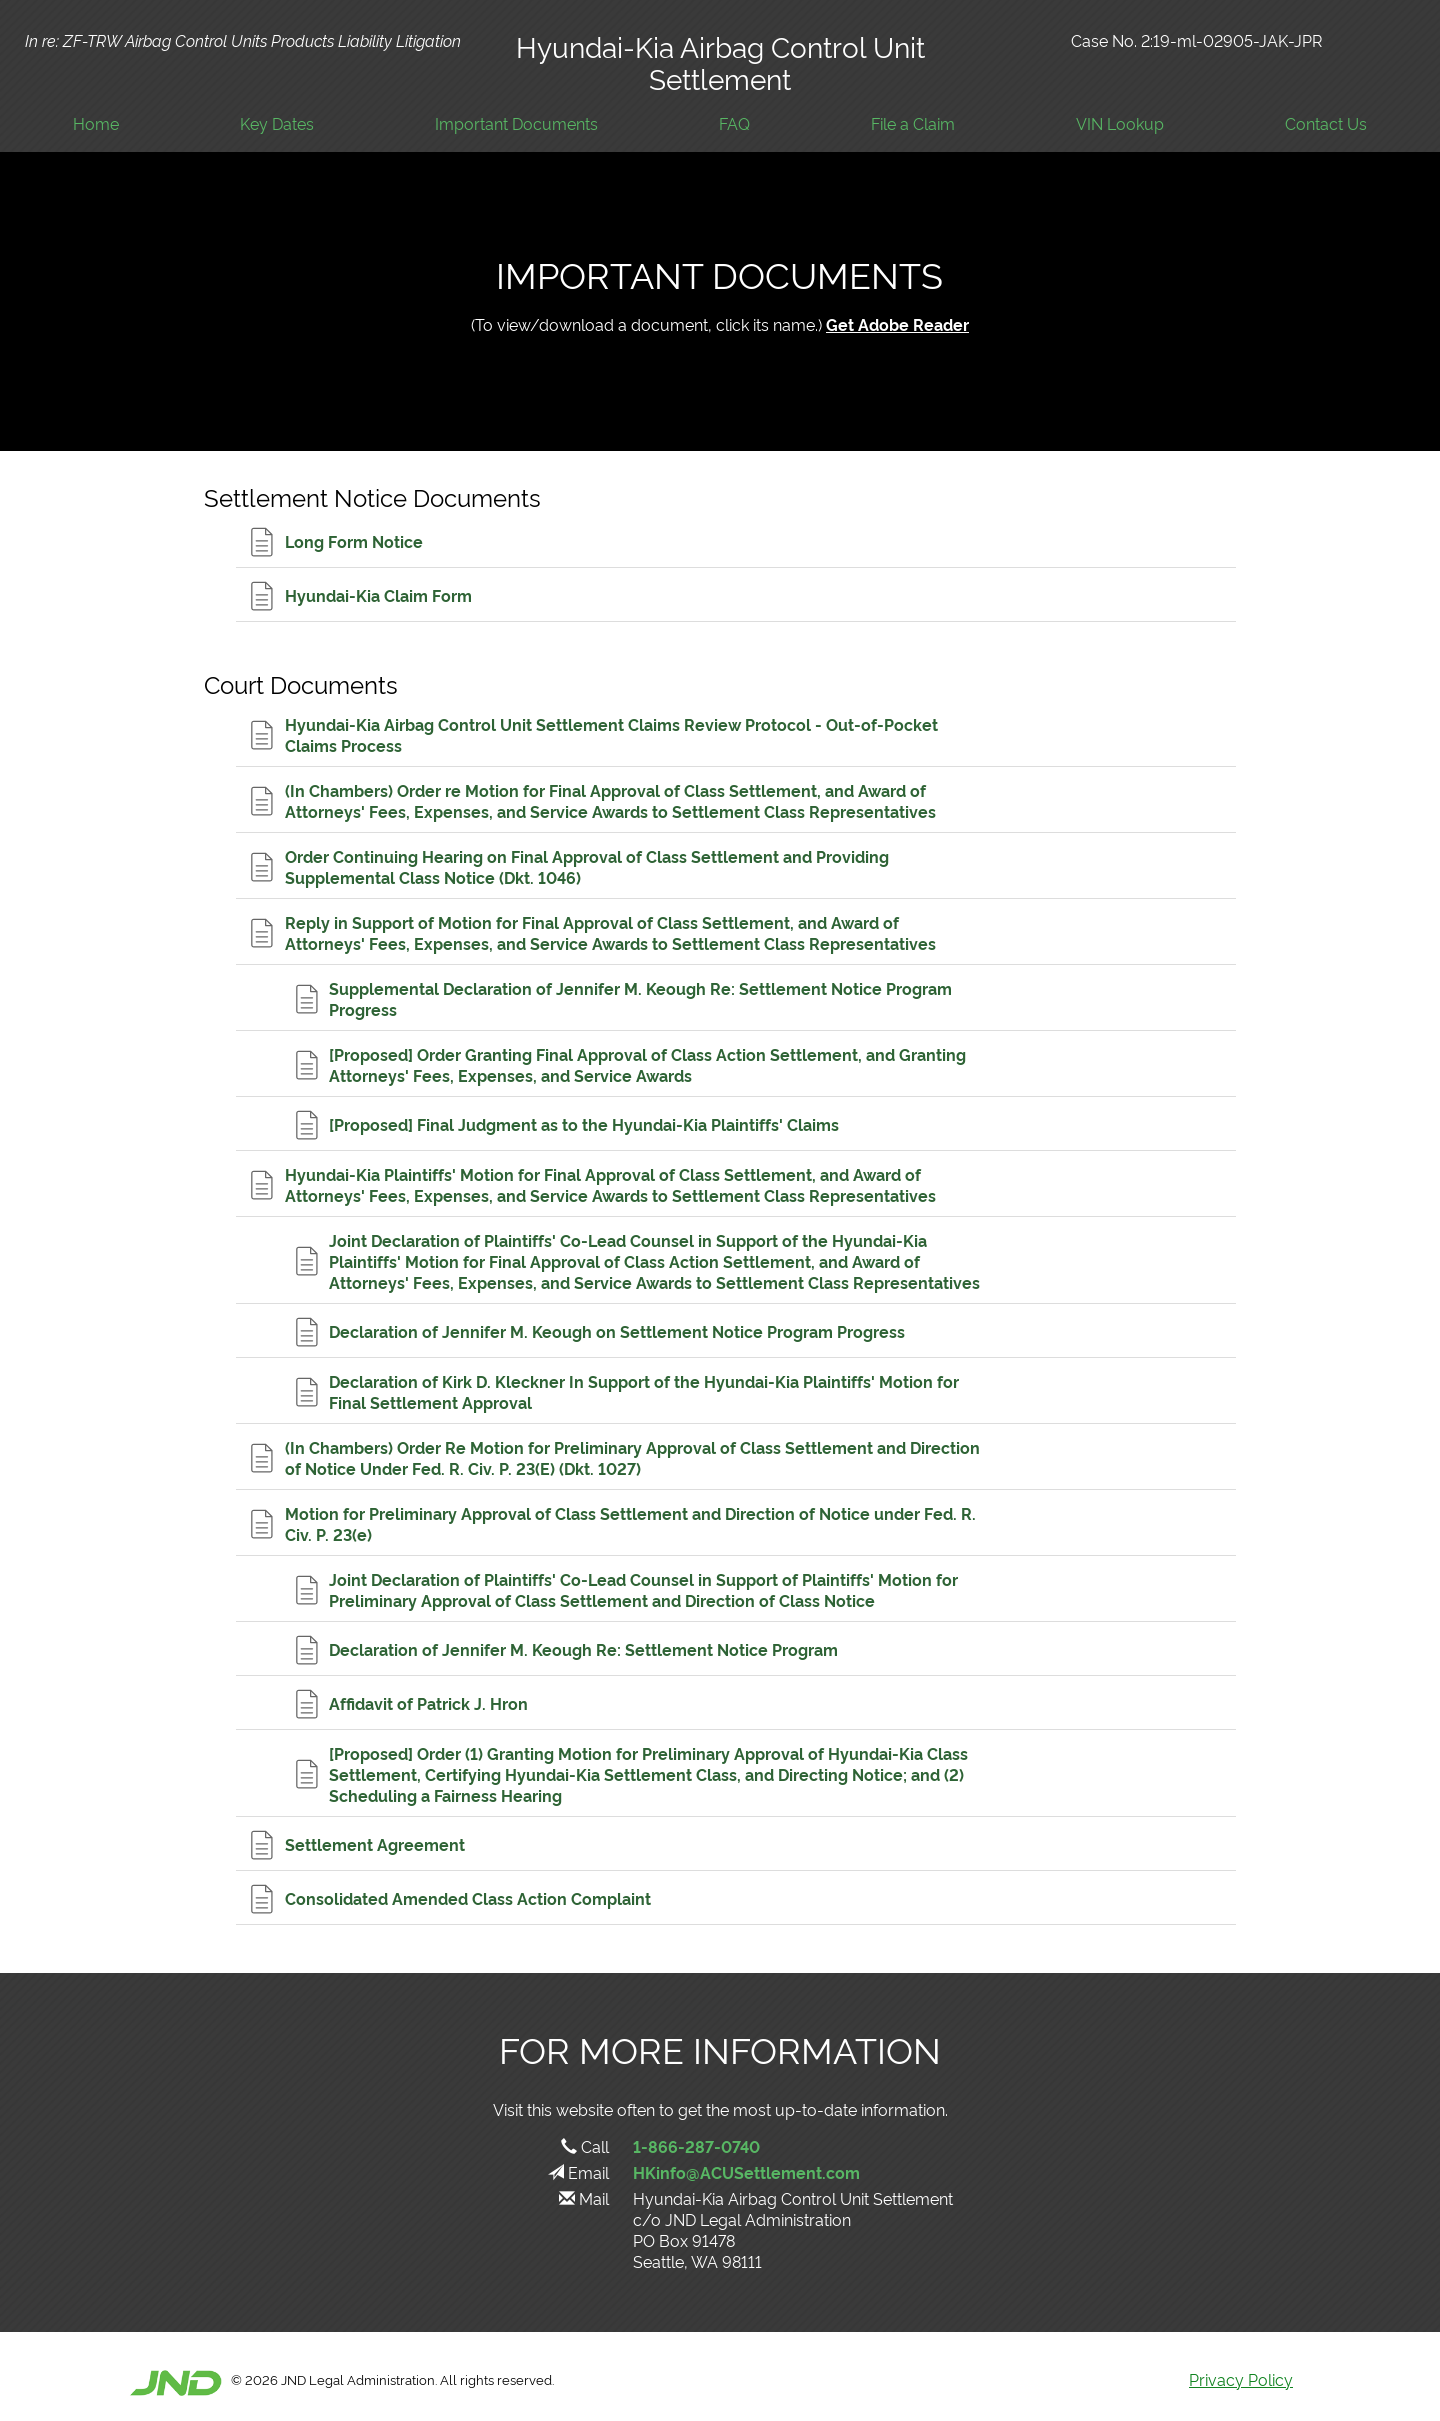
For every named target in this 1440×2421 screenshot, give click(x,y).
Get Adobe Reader (897, 324)
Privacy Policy (1241, 2379)
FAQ (734, 123)
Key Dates (277, 123)
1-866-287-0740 (696, 2146)
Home (96, 123)
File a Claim (913, 123)
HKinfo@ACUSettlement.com (746, 2172)
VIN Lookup (1120, 123)
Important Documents (516, 123)
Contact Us (1326, 123)
